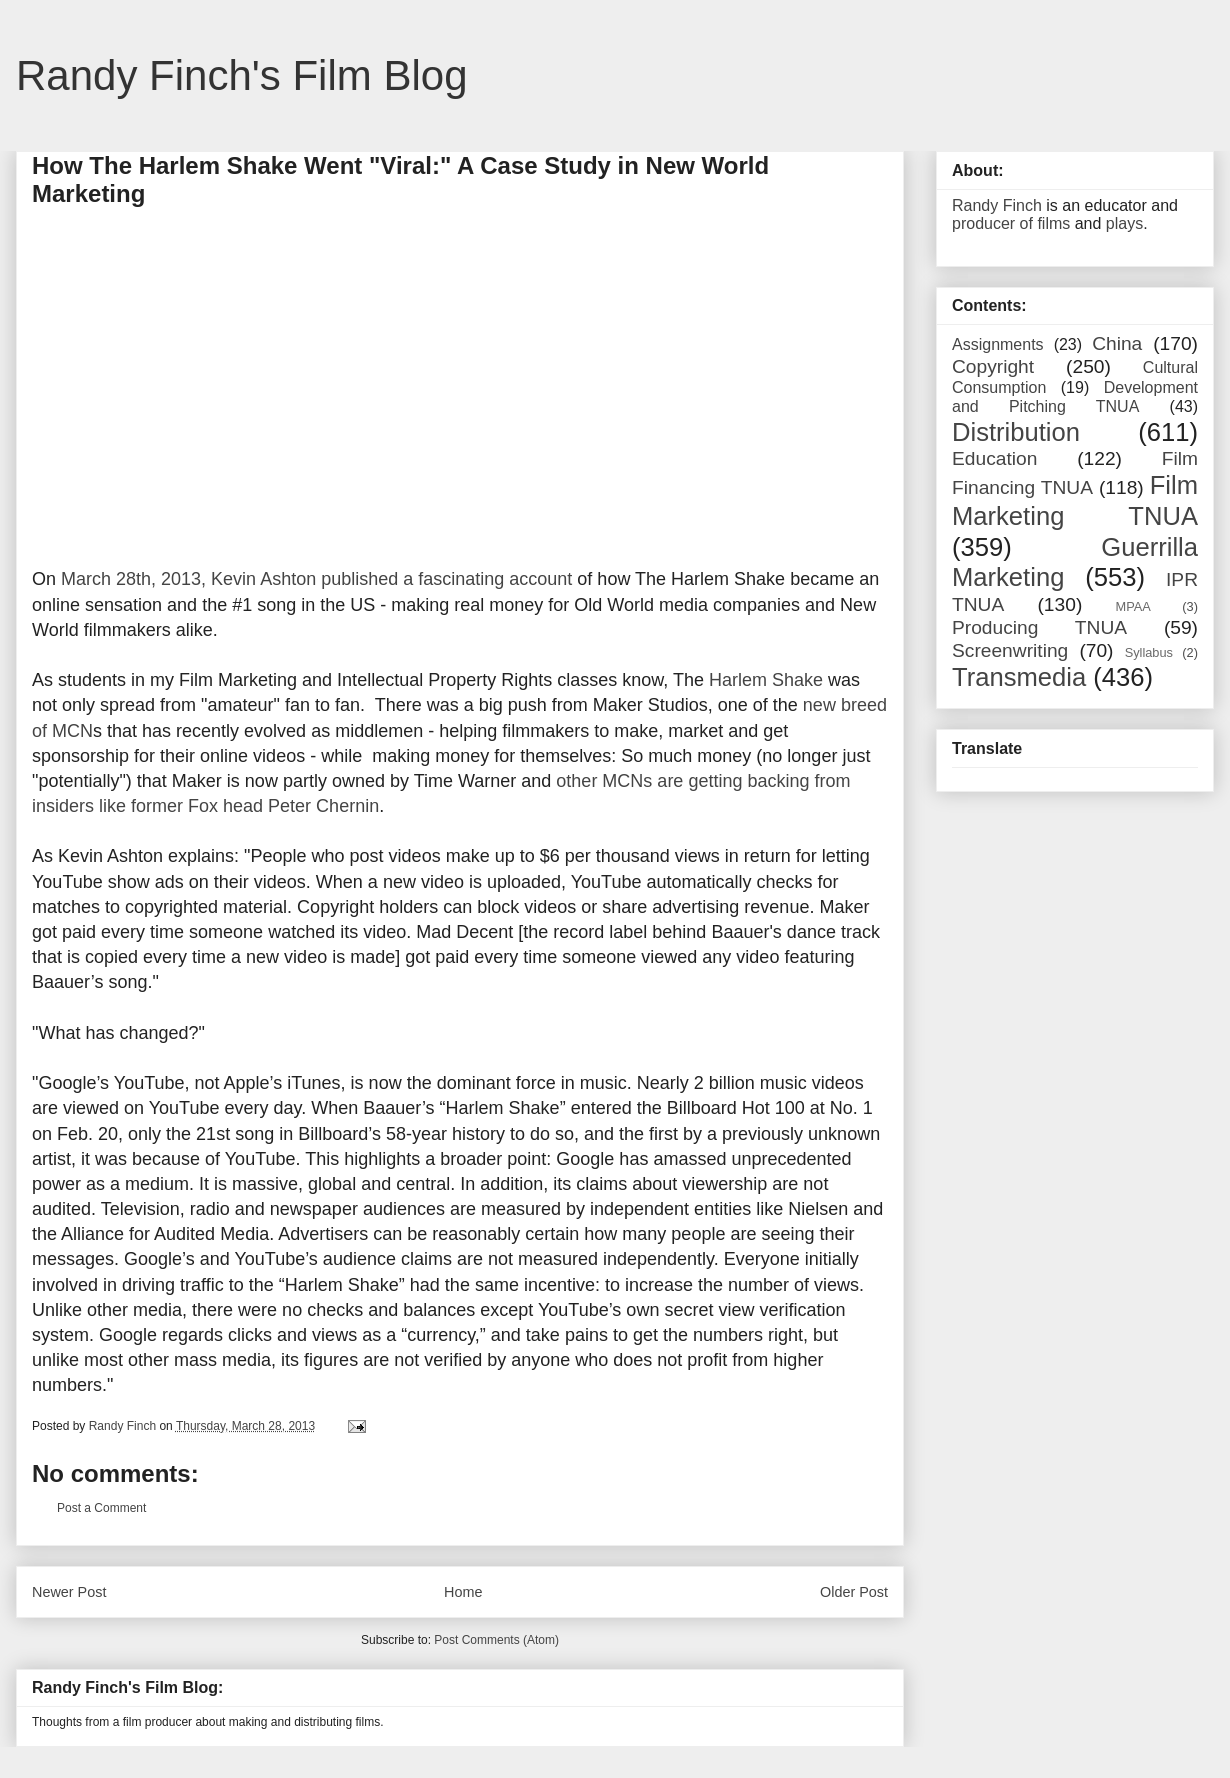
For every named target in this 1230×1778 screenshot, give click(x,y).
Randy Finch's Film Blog (242, 75)
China (1117, 343)
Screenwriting (1010, 650)
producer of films (1011, 223)
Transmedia (1019, 677)
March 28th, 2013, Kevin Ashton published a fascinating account (316, 579)
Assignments (998, 344)
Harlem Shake (766, 680)
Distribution (1016, 432)
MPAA (1133, 606)
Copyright (993, 366)
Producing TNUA (1039, 627)
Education (994, 458)
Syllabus (1149, 652)
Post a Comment (101, 1508)
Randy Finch (997, 205)
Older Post (854, 1592)
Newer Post (69, 1592)
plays (1124, 223)
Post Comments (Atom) (496, 1640)
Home (463, 1592)
